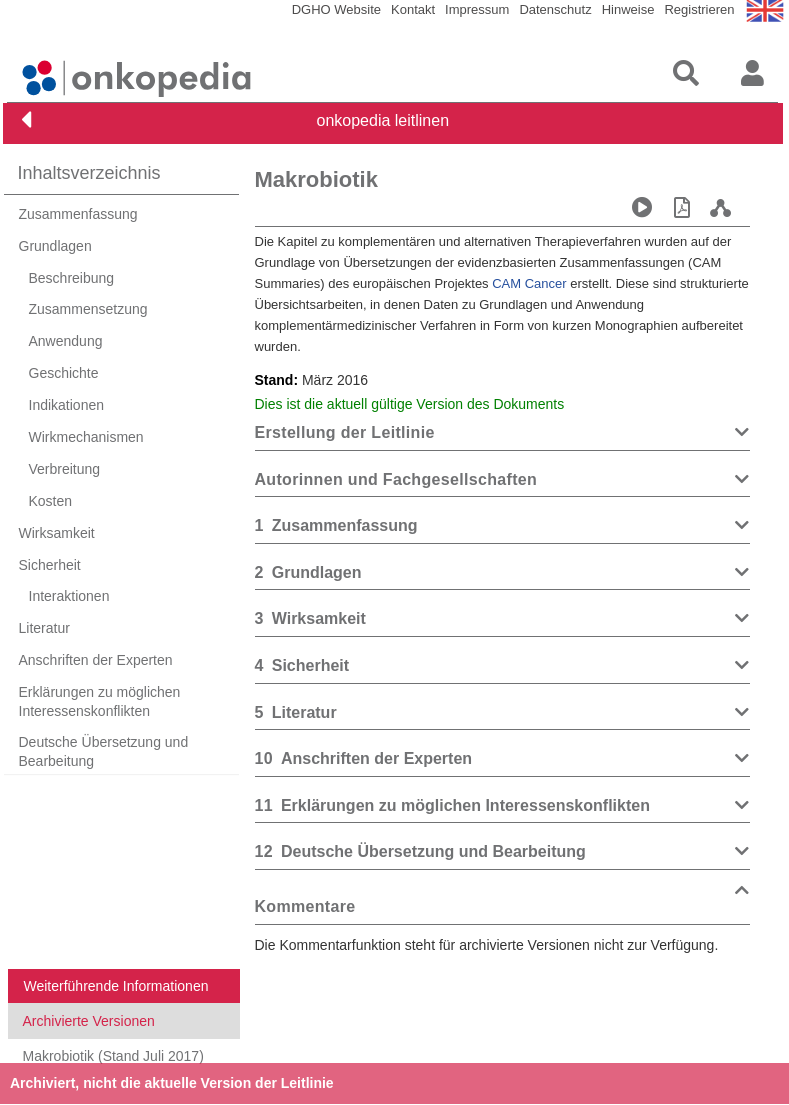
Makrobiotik (316, 179)
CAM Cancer (529, 283)
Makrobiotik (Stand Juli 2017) (113, 1056)
